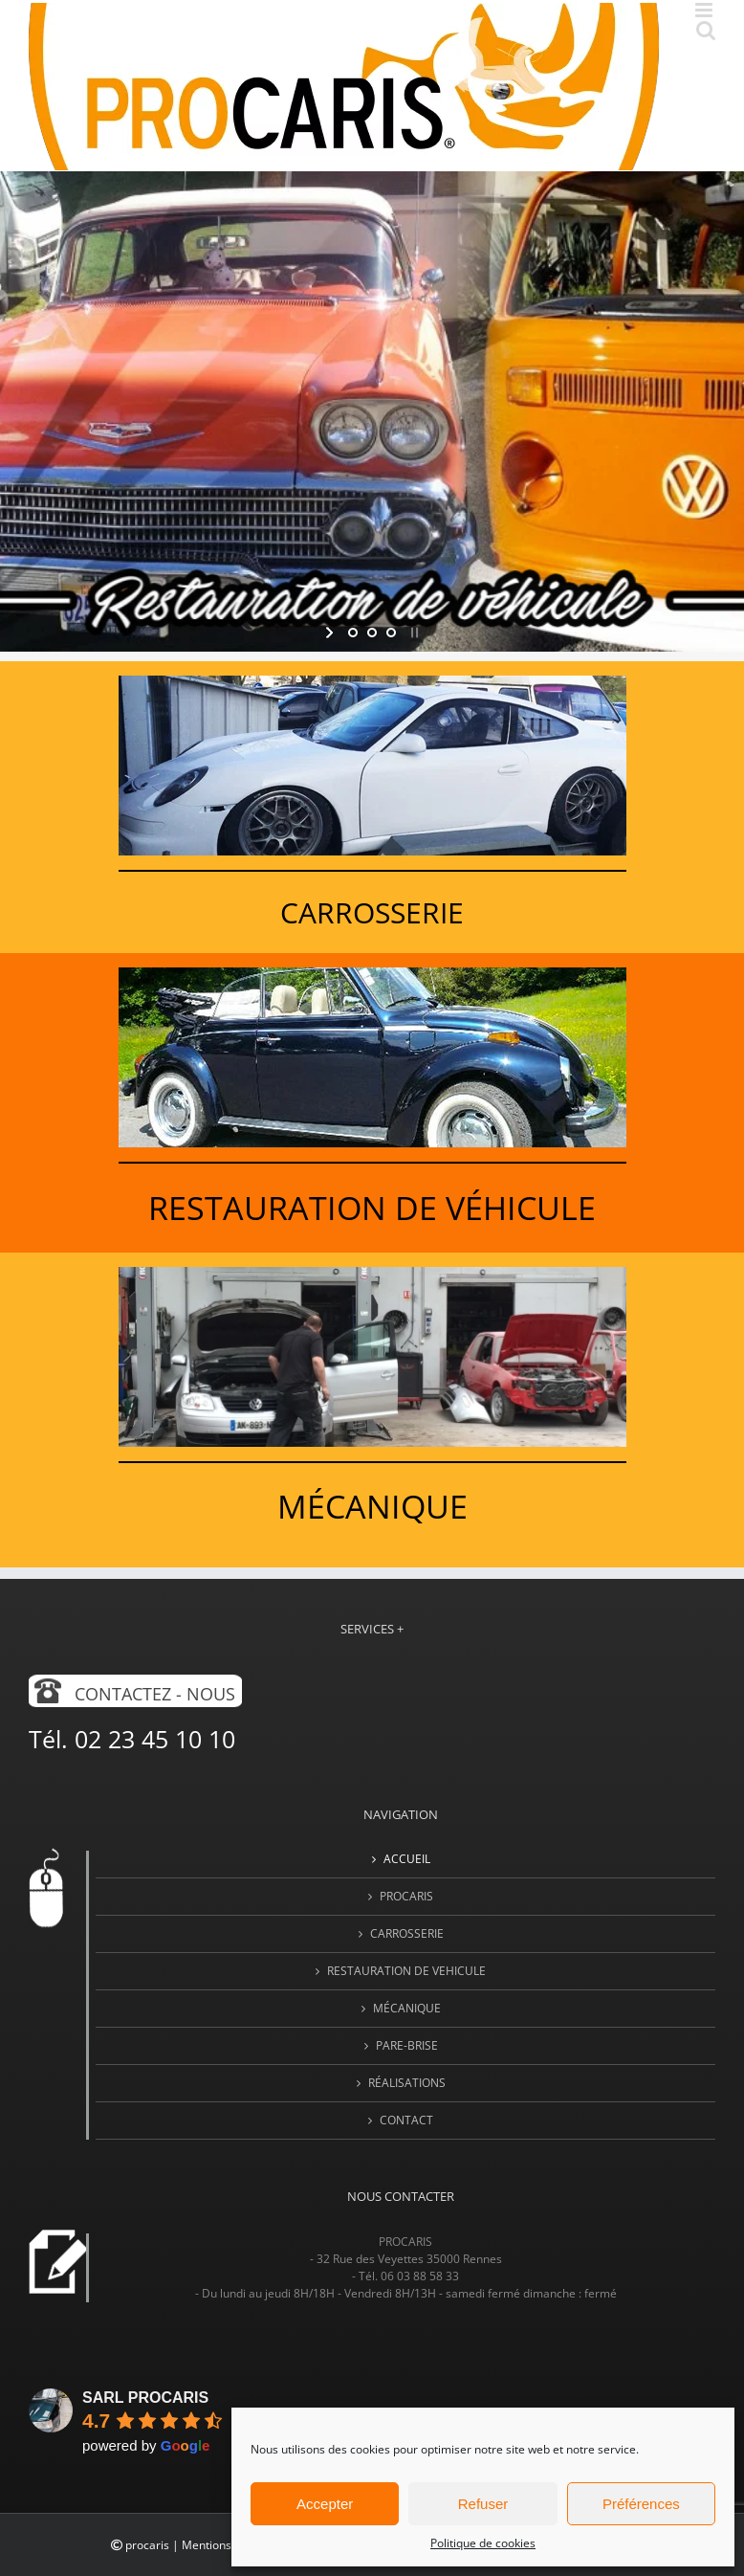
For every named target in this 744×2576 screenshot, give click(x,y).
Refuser (483, 2504)
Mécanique (372, 1506)
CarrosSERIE (372, 912)
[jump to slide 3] (391, 632)
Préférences (641, 2504)
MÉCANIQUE (407, 2008)
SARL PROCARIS (145, 2397)
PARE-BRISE (407, 2045)
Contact (406, 2120)
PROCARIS (406, 1896)
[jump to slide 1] (352, 632)
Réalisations (407, 2083)
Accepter (324, 2504)
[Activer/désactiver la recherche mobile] (705, 30)
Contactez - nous (155, 1693)
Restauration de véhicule (372, 1208)
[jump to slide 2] (372, 632)
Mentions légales (227, 2545)
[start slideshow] (331, 632)
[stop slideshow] (413, 632)
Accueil (406, 1859)
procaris (147, 2545)
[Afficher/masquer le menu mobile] (705, 10)
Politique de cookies (483, 2543)
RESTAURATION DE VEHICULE (406, 1971)
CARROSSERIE (407, 1933)
